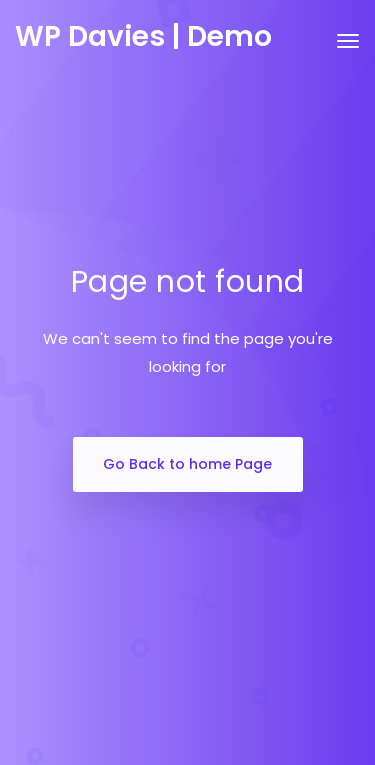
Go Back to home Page (187, 464)
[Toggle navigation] (348, 51)
